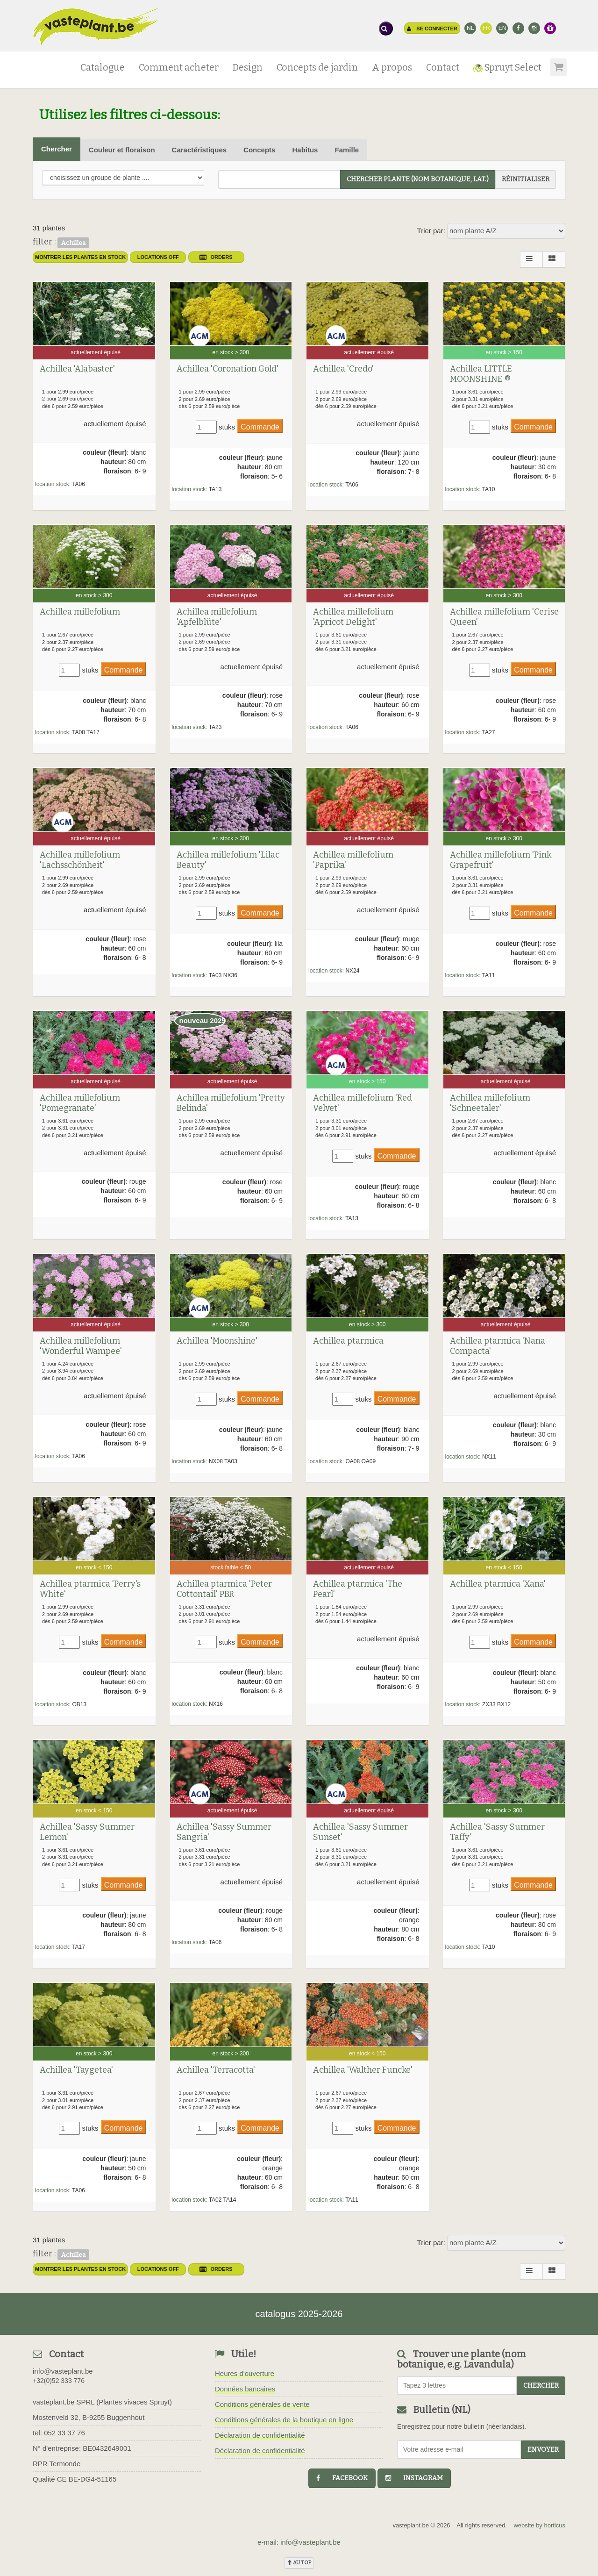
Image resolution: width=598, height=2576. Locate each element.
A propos (392, 67)
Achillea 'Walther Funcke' (363, 2070)
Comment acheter (179, 67)
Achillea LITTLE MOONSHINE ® (481, 374)
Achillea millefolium (80, 612)
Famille (347, 150)
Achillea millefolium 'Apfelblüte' (217, 617)
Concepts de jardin (317, 67)
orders (215, 257)
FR (486, 28)
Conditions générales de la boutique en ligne (284, 2420)
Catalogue (102, 67)
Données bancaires (245, 2389)
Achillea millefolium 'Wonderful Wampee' (81, 1346)
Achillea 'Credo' (343, 369)
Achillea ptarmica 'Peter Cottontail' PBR (224, 1589)
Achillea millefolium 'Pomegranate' (80, 1103)
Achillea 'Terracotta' (216, 2070)
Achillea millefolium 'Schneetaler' (490, 1103)
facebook (342, 2478)
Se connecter (432, 28)
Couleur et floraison (122, 150)
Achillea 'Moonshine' (217, 1341)
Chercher (56, 149)
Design (248, 67)
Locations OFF (158, 257)
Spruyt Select (507, 67)
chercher (541, 2386)
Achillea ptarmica (348, 1341)
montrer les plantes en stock (80, 257)
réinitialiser (525, 179)
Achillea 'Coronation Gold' (227, 369)
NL (470, 28)
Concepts (259, 150)
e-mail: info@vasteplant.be (299, 2542)
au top (299, 2563)
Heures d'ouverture (244, 2373)
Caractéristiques (199, 150)
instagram (414, 2478)
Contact (442, 67)
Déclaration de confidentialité (260, 2435)
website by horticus (539, 2525)
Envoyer (543, 2450)
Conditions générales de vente (262, 2404)
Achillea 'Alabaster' (77, 369)
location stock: (53, 484)
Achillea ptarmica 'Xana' (498, 1584)
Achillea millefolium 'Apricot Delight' (353, 617)
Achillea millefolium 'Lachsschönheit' (80, 860)
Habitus (305, 150)
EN (502, 28)
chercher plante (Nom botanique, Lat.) (418, 179)
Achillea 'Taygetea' (76, 2070)
